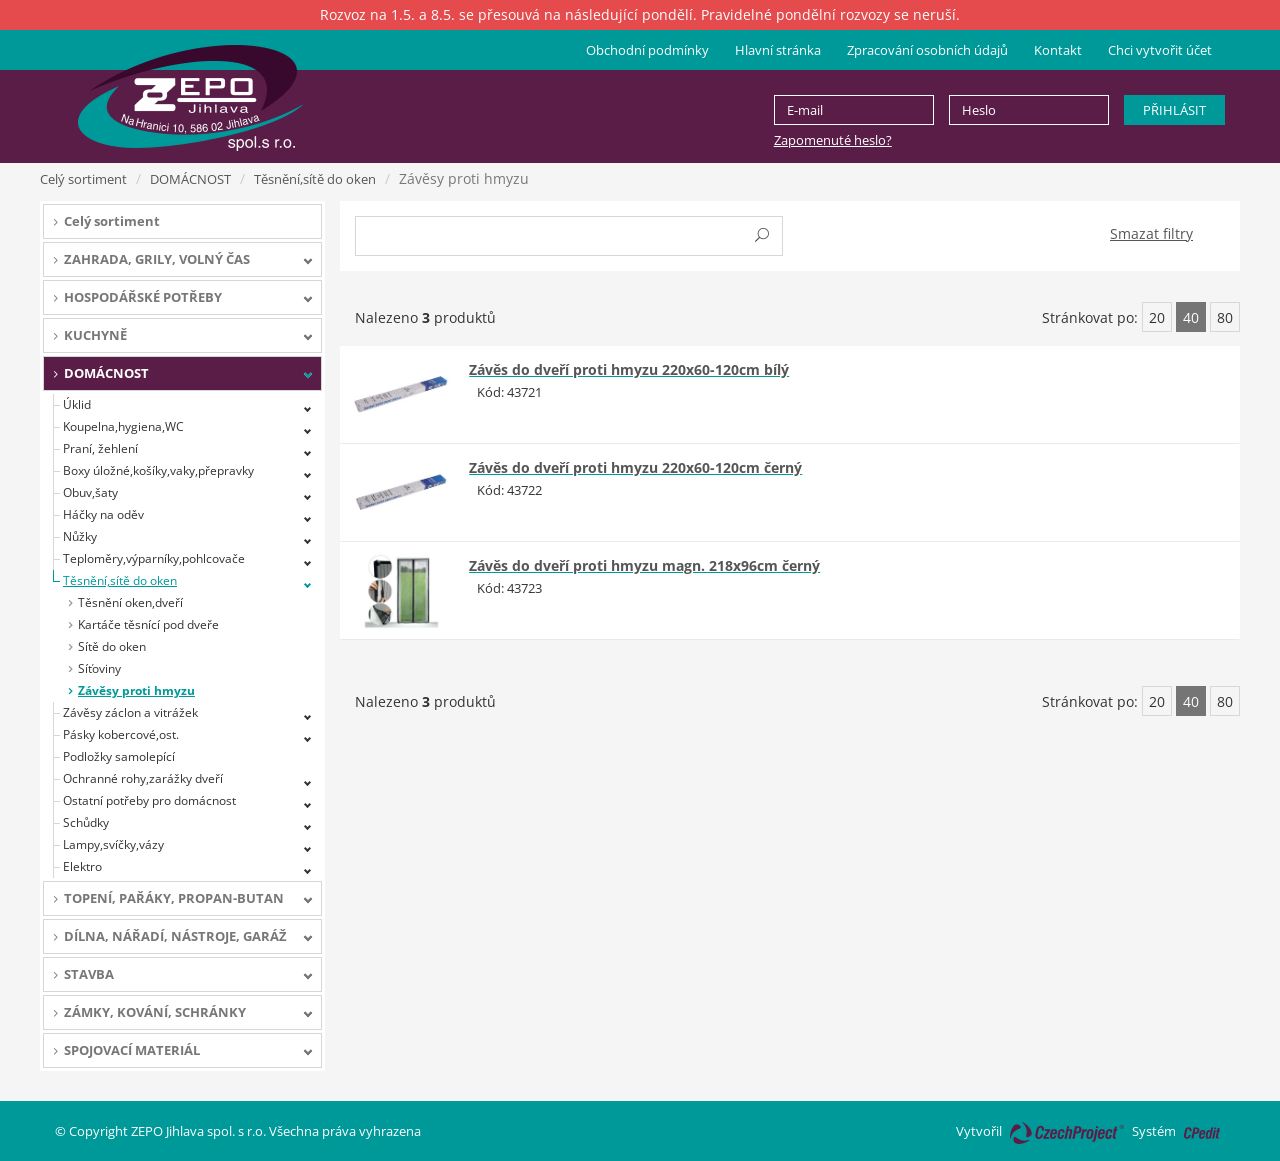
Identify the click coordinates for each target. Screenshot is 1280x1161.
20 (1157, 317)
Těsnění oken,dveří (130, 602)
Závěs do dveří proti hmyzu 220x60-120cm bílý (629, 369)
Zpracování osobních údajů (927, 50)
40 (1191, 317)
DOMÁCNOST (190, 179)
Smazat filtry (1151, 233)
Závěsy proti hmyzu (136, 690)
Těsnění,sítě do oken (315, 179)
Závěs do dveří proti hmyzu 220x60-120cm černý (635, 467)
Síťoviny (99, 668)
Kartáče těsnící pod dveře (148, 624)
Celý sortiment (83, 179)
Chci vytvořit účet (1160, 50)
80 (1225, 317)
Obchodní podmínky (647, 50)
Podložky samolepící (119, 756)
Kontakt (1058, 50)
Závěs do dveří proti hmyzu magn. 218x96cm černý (644, 565)
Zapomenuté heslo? (833, 140)
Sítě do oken (112, 646)
